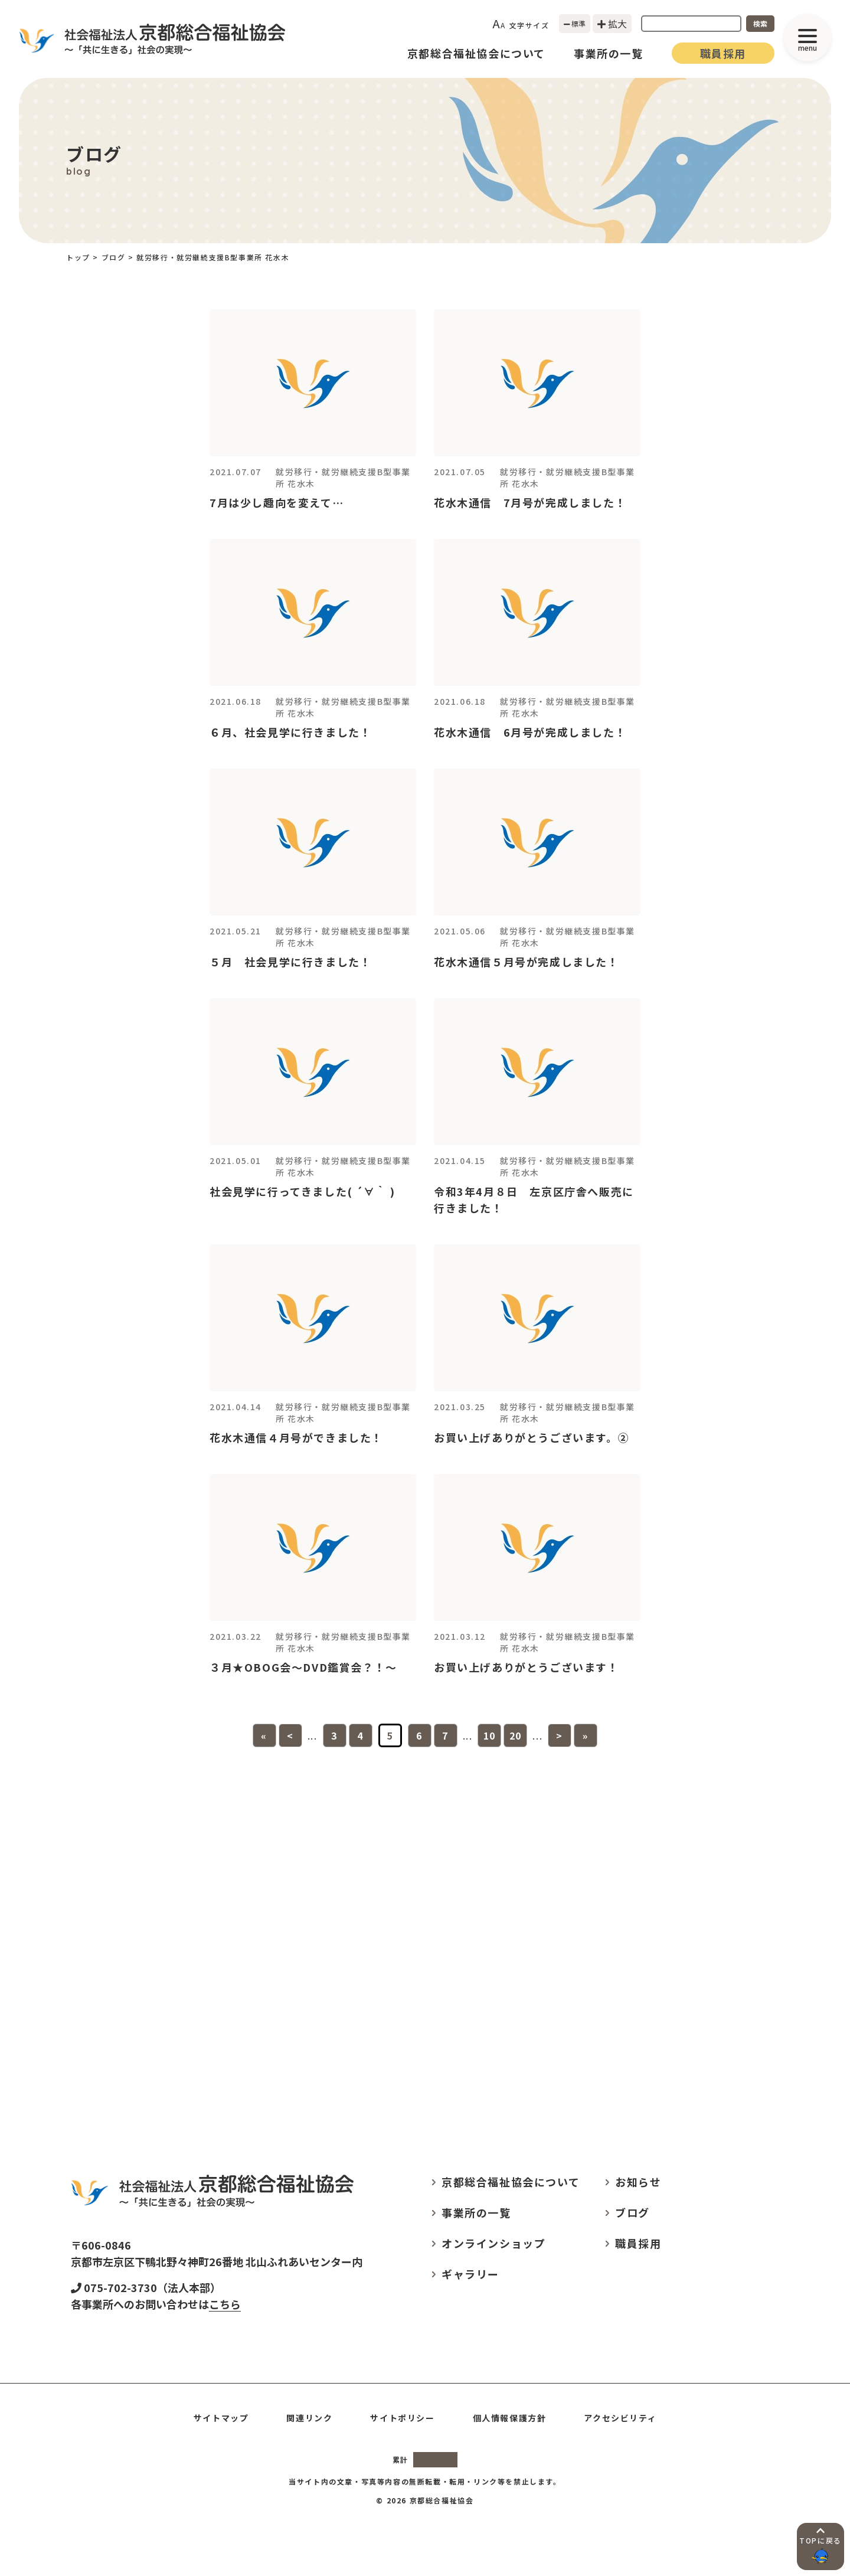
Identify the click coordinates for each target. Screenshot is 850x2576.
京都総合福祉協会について (476, 53)
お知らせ (638, 2181)
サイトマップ (221, 2418)
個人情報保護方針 (510, 2418)
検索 (760, 23)
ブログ (632, 2212)
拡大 (612, 24)
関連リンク (309, 2418)
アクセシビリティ (620, 2418)
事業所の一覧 (608, 53)
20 (515, 1735)
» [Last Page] (586, 1735)
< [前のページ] (290, 1735)
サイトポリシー (402, 2418)
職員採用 (723, 53)
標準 (575, 23)
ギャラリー (470, 2273)
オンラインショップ (493, 2243)
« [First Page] (264, 1735)
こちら (225, 2304)
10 (489, 1735)
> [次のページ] (559, 1735)
